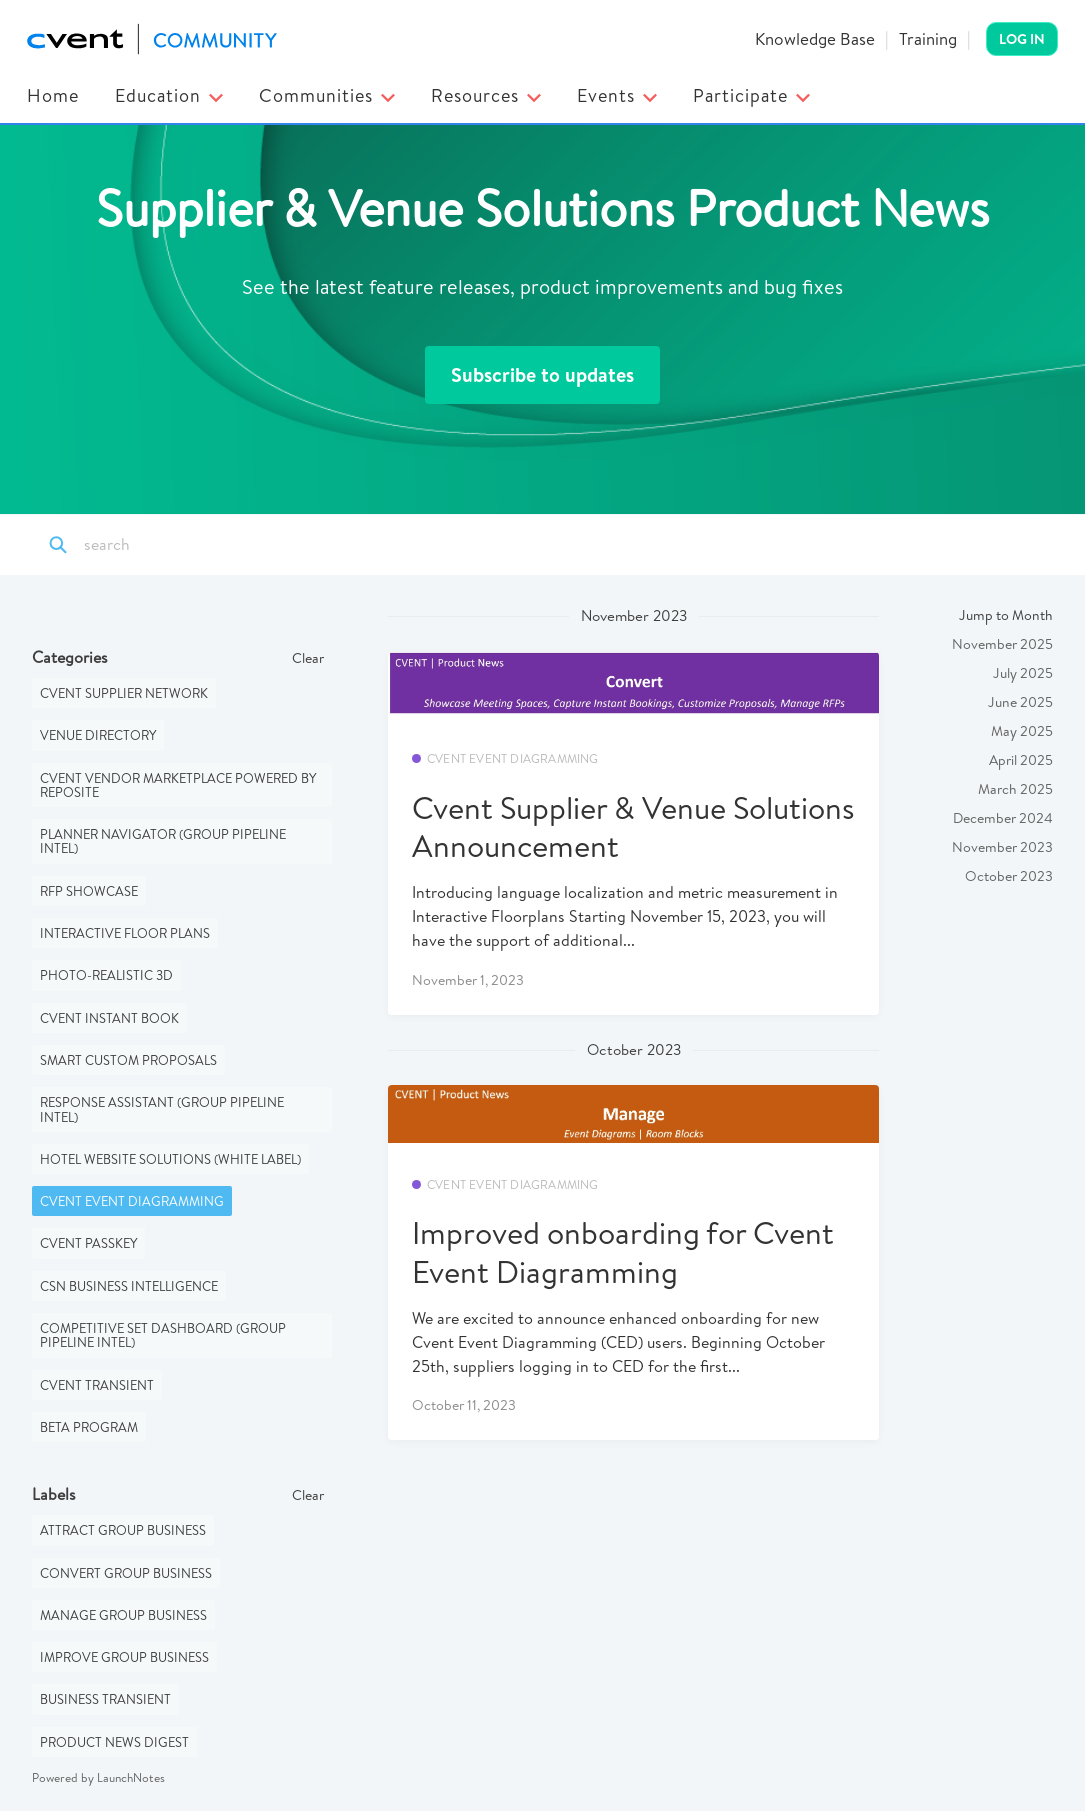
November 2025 (1002, 644)
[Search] (172, 545)
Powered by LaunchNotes (98, 1777)
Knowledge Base (815, 38)
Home (53, 95)
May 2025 (1022, 731)
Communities (327, 95)
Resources (486, 95)
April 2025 (1021, 760)
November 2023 (1002, 847)
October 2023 (1009, 876)
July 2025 (1023, 673)
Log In (1022, 39)
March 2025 (1015, 789)
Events (617, 95)
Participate (751, 95)
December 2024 (1003, 818)
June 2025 (1020, 702)
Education (169, 95)
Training (928, 38)
